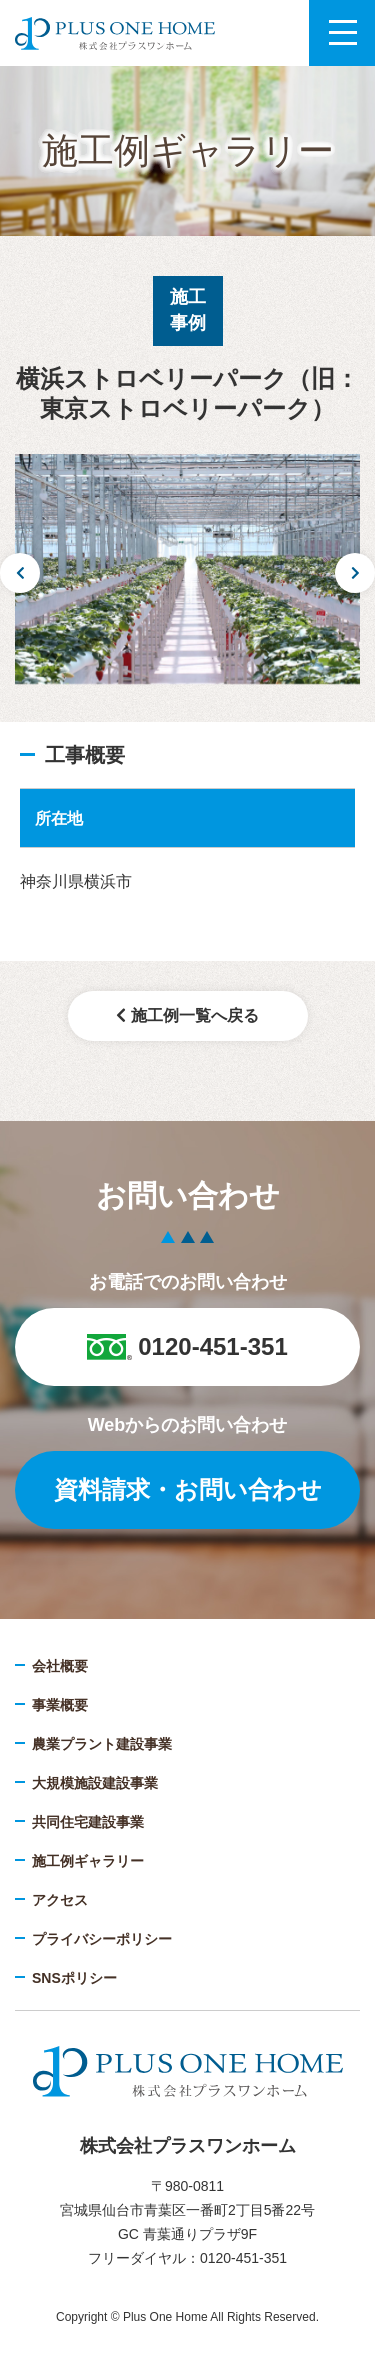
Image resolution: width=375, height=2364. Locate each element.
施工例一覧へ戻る (187, 1015)
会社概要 (60, 1666)
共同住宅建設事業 (88, 1822)
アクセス (60, 1900)
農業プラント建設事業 (102, 1744)
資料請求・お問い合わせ (188, 1489)
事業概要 (60, 1705)
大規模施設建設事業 (95, 1783)
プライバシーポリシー (102, 1939)
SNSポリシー (74, 1978)
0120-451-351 (187, 1346)
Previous (20, 573)
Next (355, 573)
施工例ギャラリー (88, 1861)
